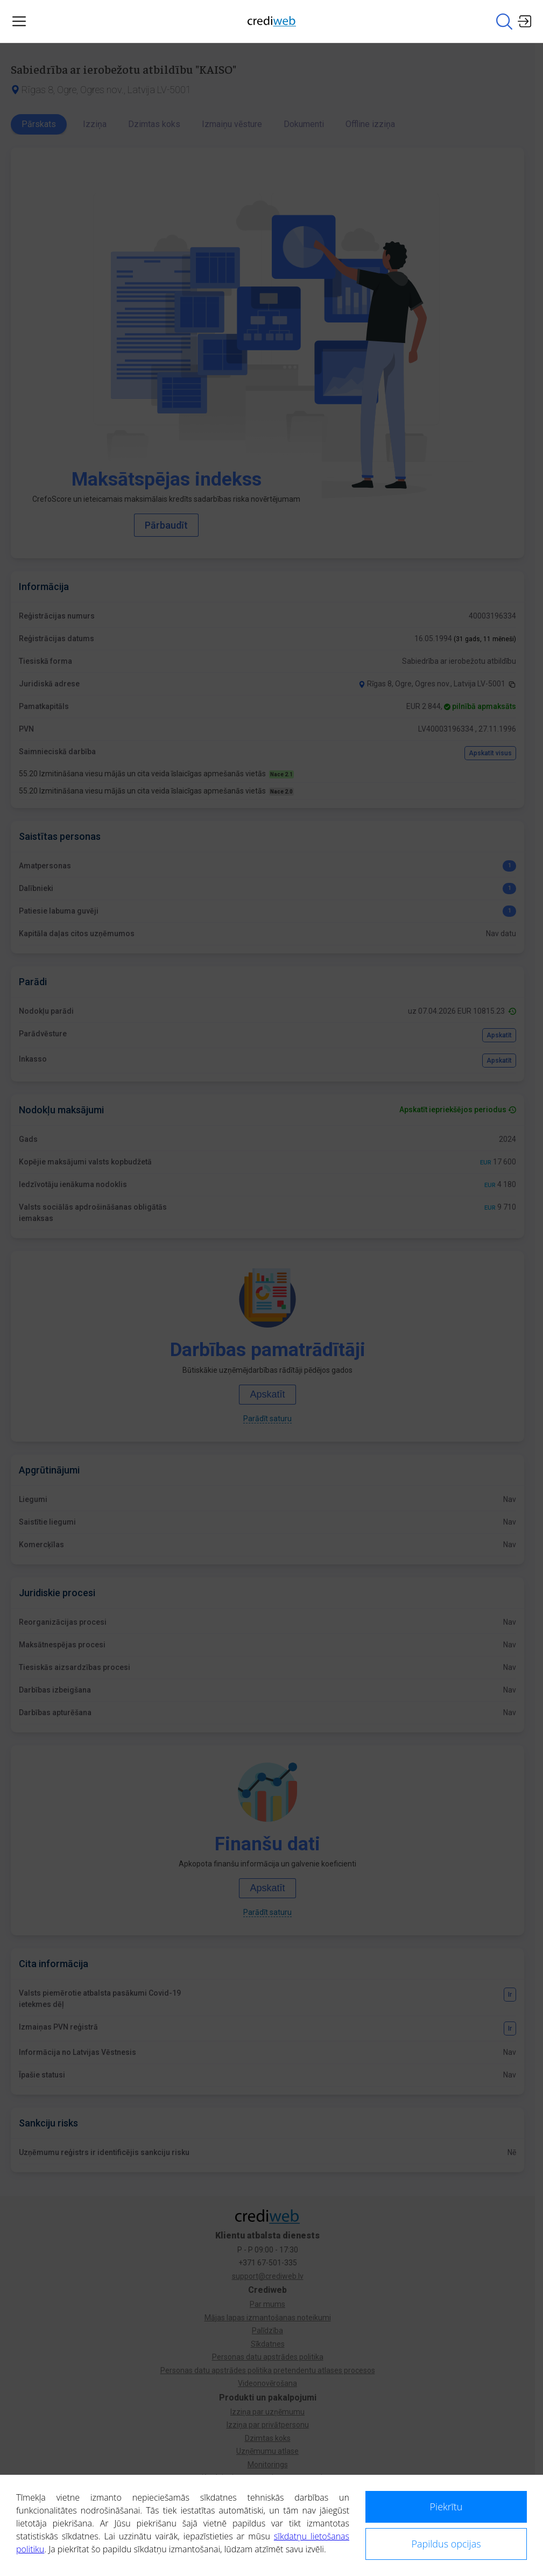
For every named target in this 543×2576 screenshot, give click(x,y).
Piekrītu (446, 2506)
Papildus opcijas (446, 2543)
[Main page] (272, 21)
